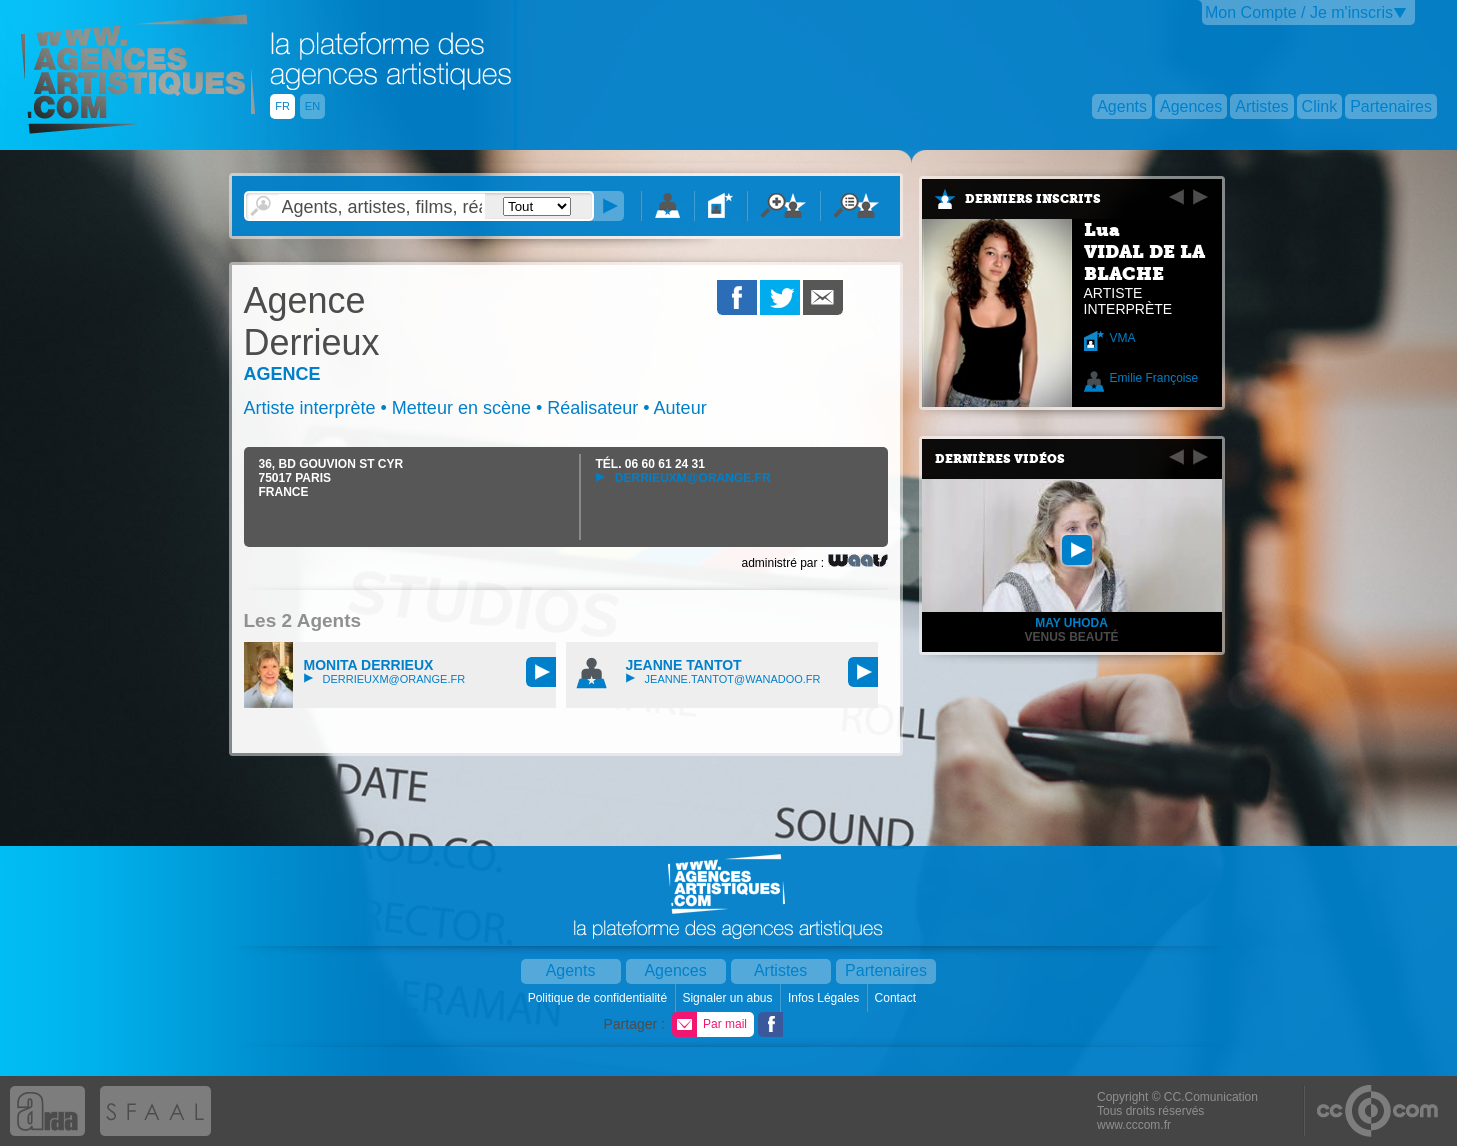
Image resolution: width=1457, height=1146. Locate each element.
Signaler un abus (728, 998)
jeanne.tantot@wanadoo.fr (723, 679)
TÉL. (650, 464)
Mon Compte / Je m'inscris (1299, 12)
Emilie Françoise (1154, 378)
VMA (1123, 338)
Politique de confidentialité (599, 998)
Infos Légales (825, 998)
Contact (897, 998)
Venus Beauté (1071, 637)
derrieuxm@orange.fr (683, 478)
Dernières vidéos (1000, 459)
